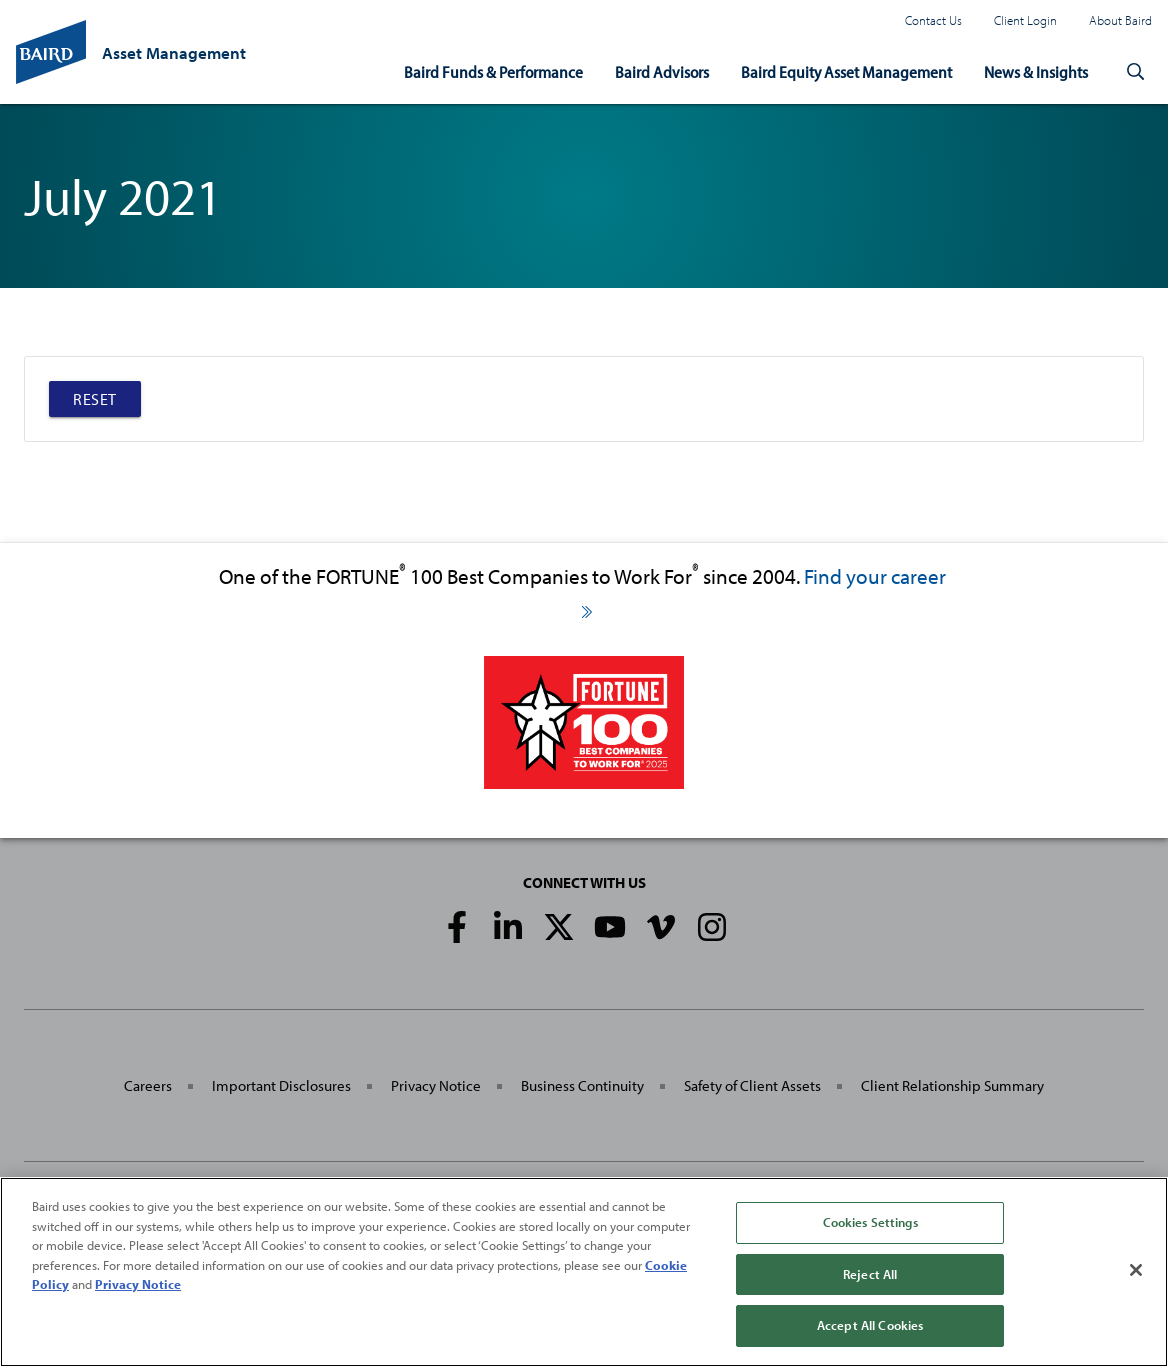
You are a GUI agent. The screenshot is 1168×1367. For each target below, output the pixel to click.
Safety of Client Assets (752, 1085)
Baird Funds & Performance (493, 71)
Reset (95, 399)
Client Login (1025, 20)
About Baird (1120, 20)
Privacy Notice (436, 1085)
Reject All (870, 1274)
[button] (1136, 72)
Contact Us (933, 20)
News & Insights (1036, 71)
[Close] (1136, 1270)
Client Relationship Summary (952, 1085)
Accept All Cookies (870, 1325)
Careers (148, 1085)
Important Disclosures (281, 1085)
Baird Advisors (662, 71)
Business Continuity (582, 1085)
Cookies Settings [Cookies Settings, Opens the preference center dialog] (870, 1222)
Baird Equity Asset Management (846, 71)
